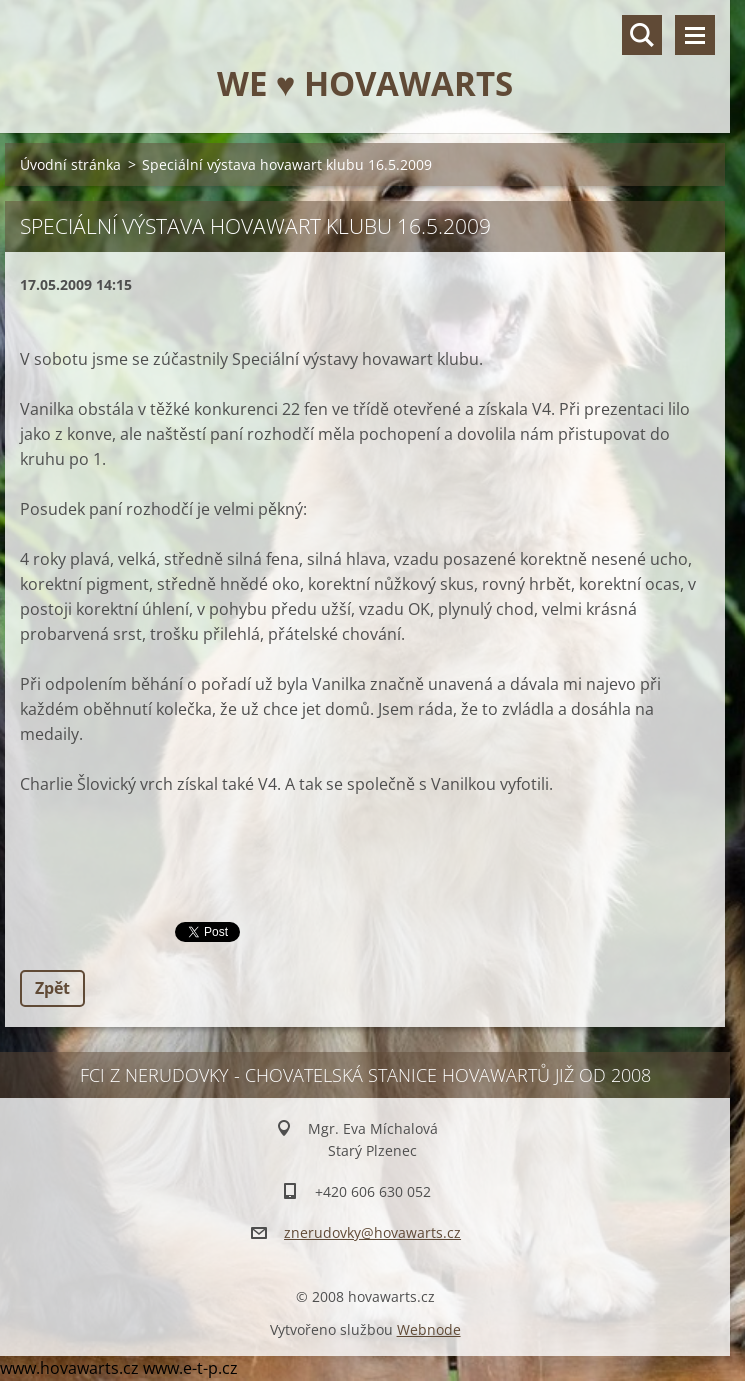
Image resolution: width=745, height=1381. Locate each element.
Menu (695, 35)
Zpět (52, 988)
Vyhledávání (642, 35)
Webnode (429, 1329)
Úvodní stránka (70, 164)
